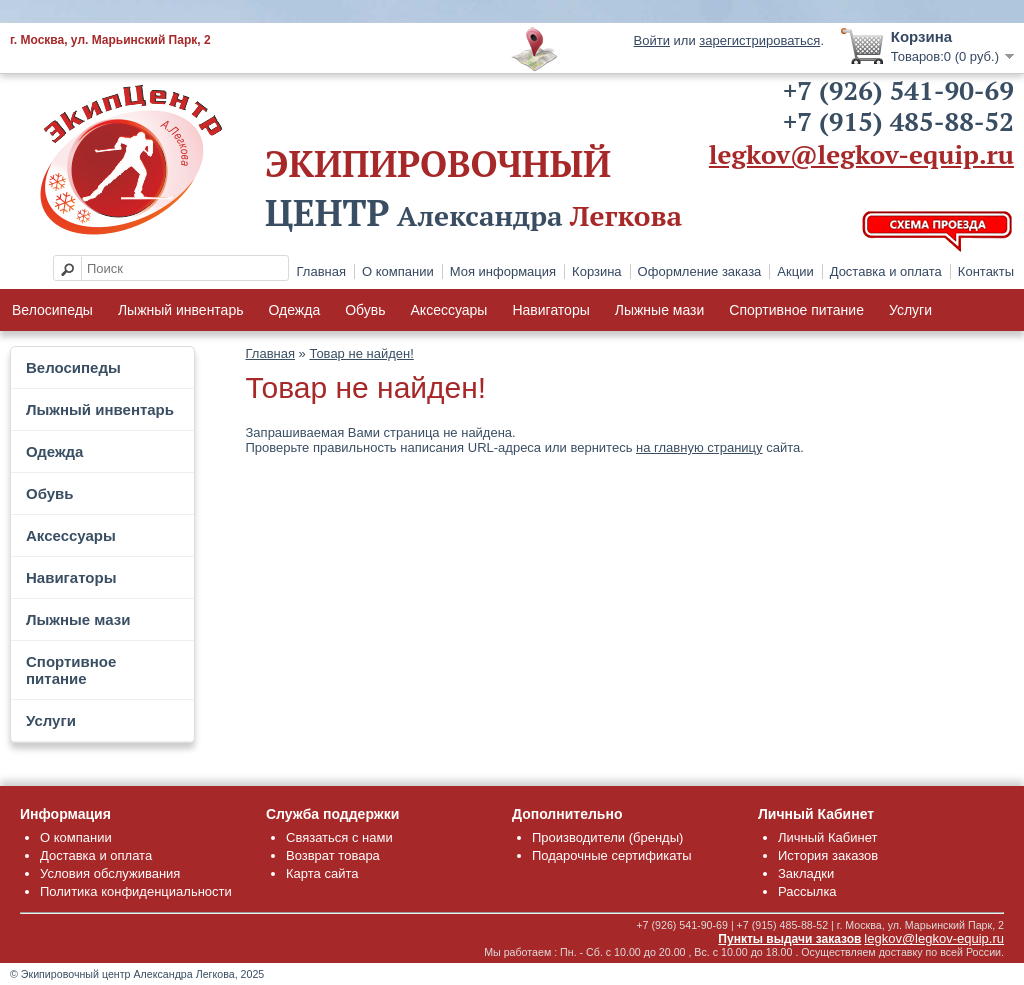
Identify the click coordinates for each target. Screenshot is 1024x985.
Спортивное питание (796, 310)
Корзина (597, 271)
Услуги (910, 310)
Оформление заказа (700, 271)
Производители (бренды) (607, 837)
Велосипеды (52, 310)
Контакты (986, 271)
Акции (795, 271)
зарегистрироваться (759, 40)
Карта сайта (322, 873)
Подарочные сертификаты (611, 855)
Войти (652, 40)
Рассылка (807, 891)
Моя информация (503, 271)
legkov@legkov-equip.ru (861, 154)
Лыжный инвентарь (181, 310)
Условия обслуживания (110, 873)
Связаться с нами (339, 837)
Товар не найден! (361, 353)
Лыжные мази (660, 310)
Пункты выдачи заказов (789, 939)
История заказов (828, 855)
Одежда (294, 310)
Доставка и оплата (886, 271)
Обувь (365, 310)
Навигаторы (550, 310)
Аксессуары (449, 310)
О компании (398, 271)
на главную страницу (699, 447)
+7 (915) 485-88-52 (898, 121)
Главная (321, 271)
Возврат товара (333, 855)
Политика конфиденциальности (136, 891)
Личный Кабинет (827, 837)
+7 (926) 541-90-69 (898, 90)
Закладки (806, 873)
